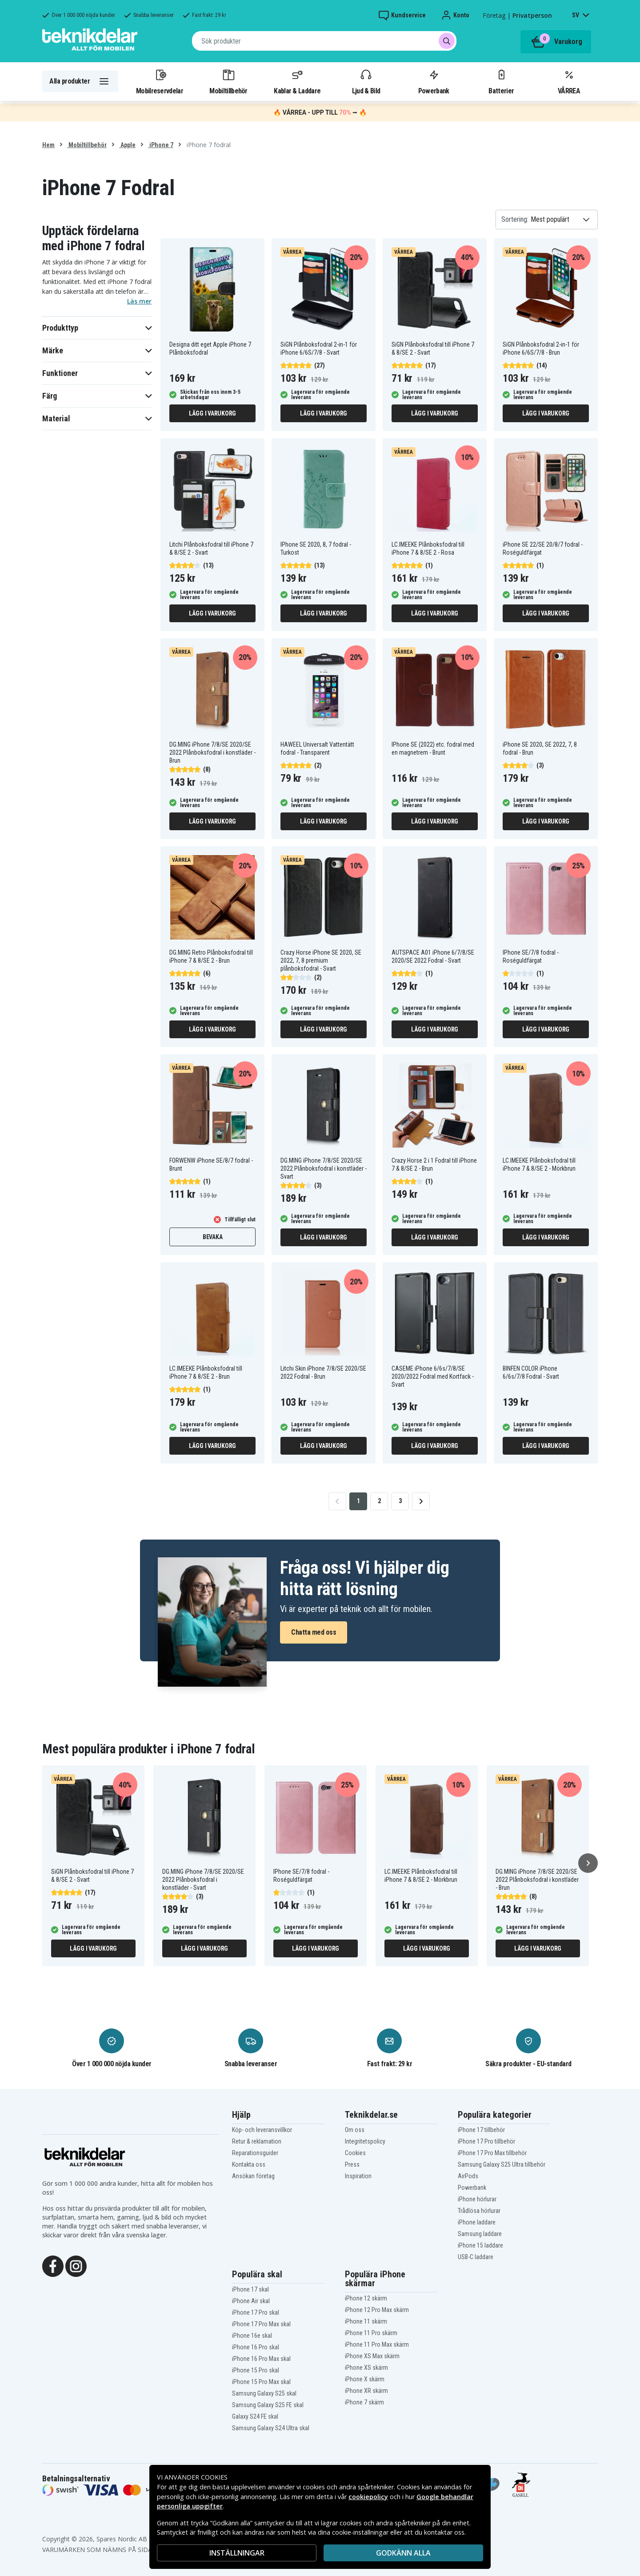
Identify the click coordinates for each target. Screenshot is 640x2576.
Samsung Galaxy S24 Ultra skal (270, 2428)
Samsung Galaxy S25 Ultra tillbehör (501, 2164)
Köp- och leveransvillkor (262, 2129)
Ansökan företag (253, 2176)
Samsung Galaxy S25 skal (264, 2393)
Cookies (355, 2152)
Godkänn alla (403, 2553)
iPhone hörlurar (477, 2199)
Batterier (501, 81)
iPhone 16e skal (252, 2335)
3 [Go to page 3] (400, 1500)
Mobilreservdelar (159, 81)
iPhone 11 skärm (366, 2321)
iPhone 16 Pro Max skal (261, 2358)
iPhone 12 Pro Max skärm (377, 2309)
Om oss (354, 2129)
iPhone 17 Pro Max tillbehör (492, 2152)
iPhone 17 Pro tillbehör (486, 2141)
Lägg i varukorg (212, 413)
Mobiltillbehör (228, 81)
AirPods (468, 2176)
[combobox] (324, 41)
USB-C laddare (475, 2256)
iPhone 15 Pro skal (255, 2370)
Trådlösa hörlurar (479, 2210)
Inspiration (358, 2176)
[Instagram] (76, 2266)
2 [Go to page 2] (379, 1500)
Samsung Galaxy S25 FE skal (268, 2404)
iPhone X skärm (364, 2379)
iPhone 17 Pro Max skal (261, 2324)
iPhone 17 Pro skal (255, 2312)
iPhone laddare (477, 2222)
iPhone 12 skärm (366, 2298)
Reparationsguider (255, 2152)
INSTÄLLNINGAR (236, 2553)
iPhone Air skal (251, 2300)
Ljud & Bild (366, 81)
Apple (127, 144)
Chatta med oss (313, 1632)
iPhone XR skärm (366, 2390)
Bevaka (213, 1236)
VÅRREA (569, 81)
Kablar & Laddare (297, 81)
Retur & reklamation (256, 2141)
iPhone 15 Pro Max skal (261, 2381)
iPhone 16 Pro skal (255, 2347)
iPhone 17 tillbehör (481, 2129)
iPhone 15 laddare (480, 2245)
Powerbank (433, 81)
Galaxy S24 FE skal (255, 2416)
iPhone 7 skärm (364, 2402)
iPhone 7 (160, 144)
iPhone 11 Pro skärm (371, 2332)
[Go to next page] (421, 1501)
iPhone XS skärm (366, 2367)
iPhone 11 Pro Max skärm (377, 2344)
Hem (48, 144)
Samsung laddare (480, 2233)
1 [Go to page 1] (358, 1500)
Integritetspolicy (365, 2141)
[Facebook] (53, 2266)
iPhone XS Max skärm (372, 2356)
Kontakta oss (248, 2164)
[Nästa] (588, 1863)
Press (352, 2164)
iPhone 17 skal (250, 2289)
